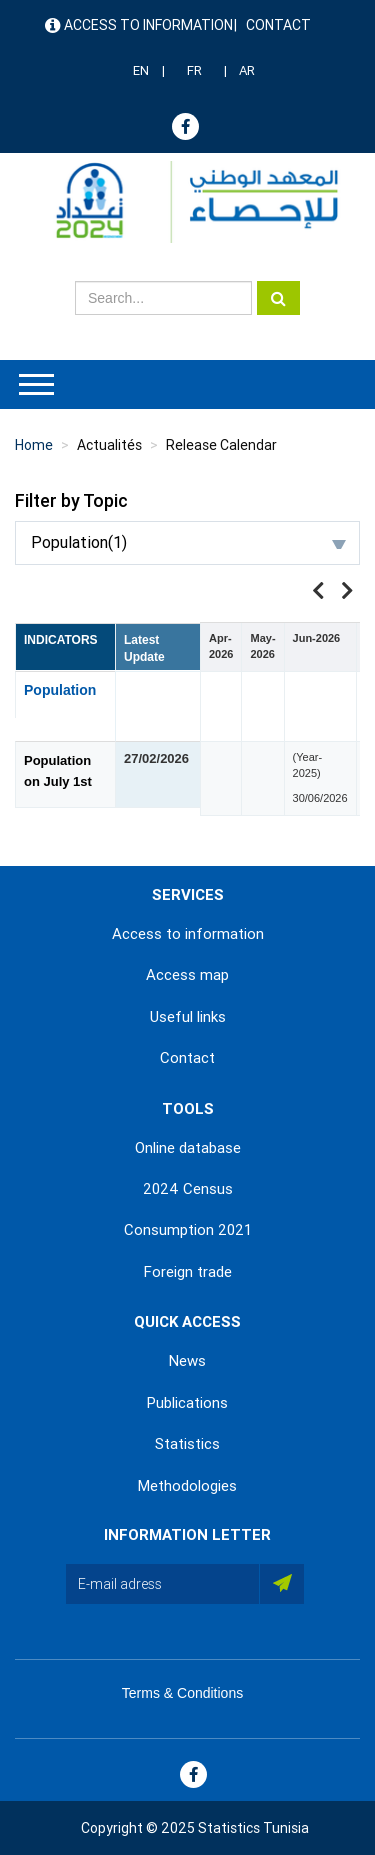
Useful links (188, 1017)
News (187, 1361)
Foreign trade (188, 1272)
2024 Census (188, 1189)
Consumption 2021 (188, 1230)
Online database (188, 1148)
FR (194, 70)
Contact (278, 25)
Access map (187, 975)
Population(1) (188, 542)
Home (34, 445)
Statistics (187, 1444)
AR (247, 70)
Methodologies (187, 1486)
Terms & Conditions (182, 1693)
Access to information (148, 25)
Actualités (109, 445)
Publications (187, 1403)
